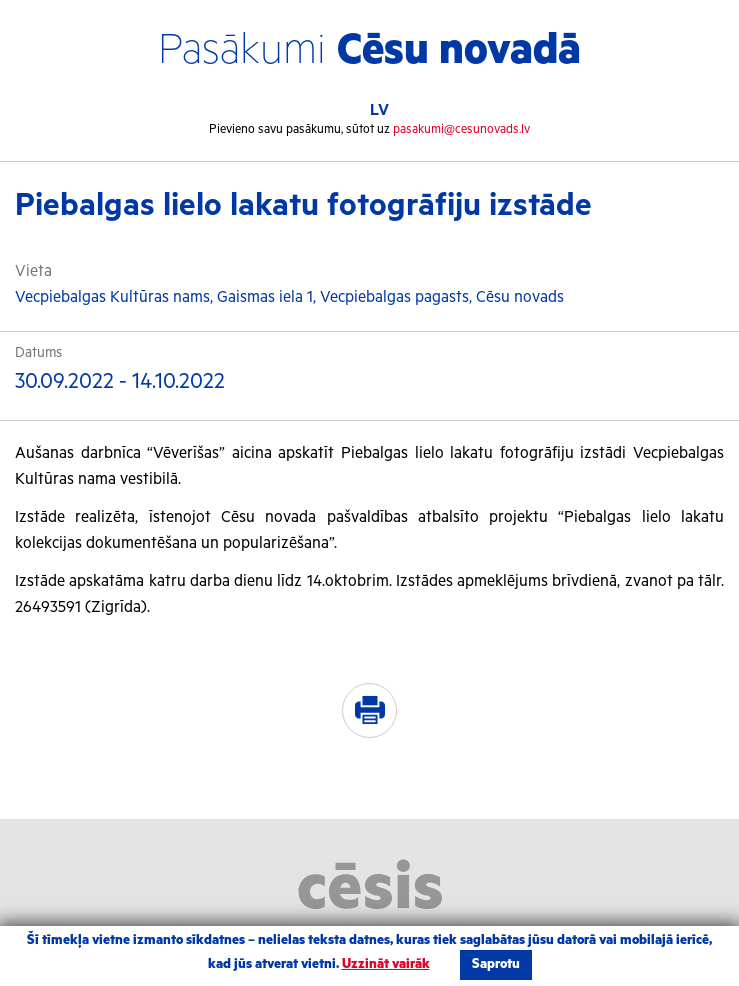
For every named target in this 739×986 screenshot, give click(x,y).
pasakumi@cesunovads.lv (461, 129)
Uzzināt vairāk (386, 964)
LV (379, 110)
